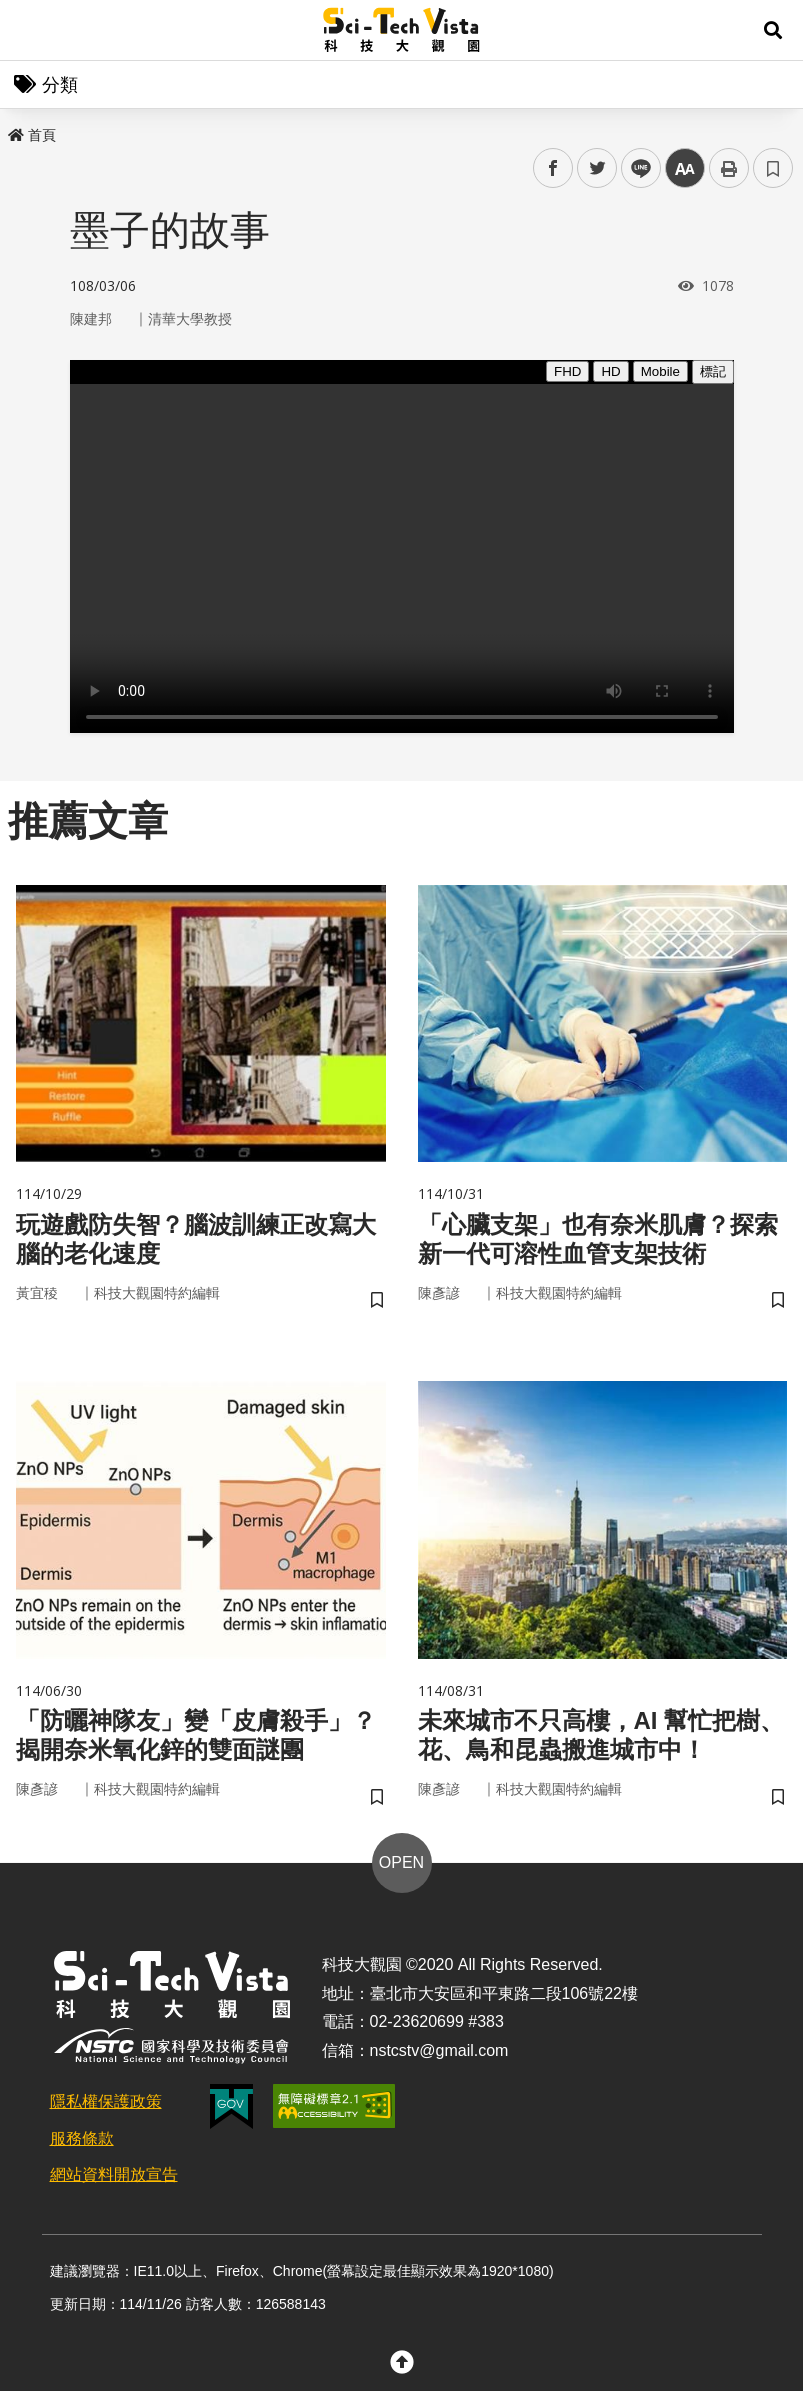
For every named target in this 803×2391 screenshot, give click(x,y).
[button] (773, 30)
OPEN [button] (401, 1862)
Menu (30, 30)
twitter (597, 168)
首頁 (32, 135)
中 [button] (685, 168)
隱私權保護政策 (106, 2101)
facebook (553, 168)
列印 (729, 168)
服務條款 (82, 2138)
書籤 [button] (773, 168)
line (634, 168)
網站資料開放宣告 (114, 2174)
